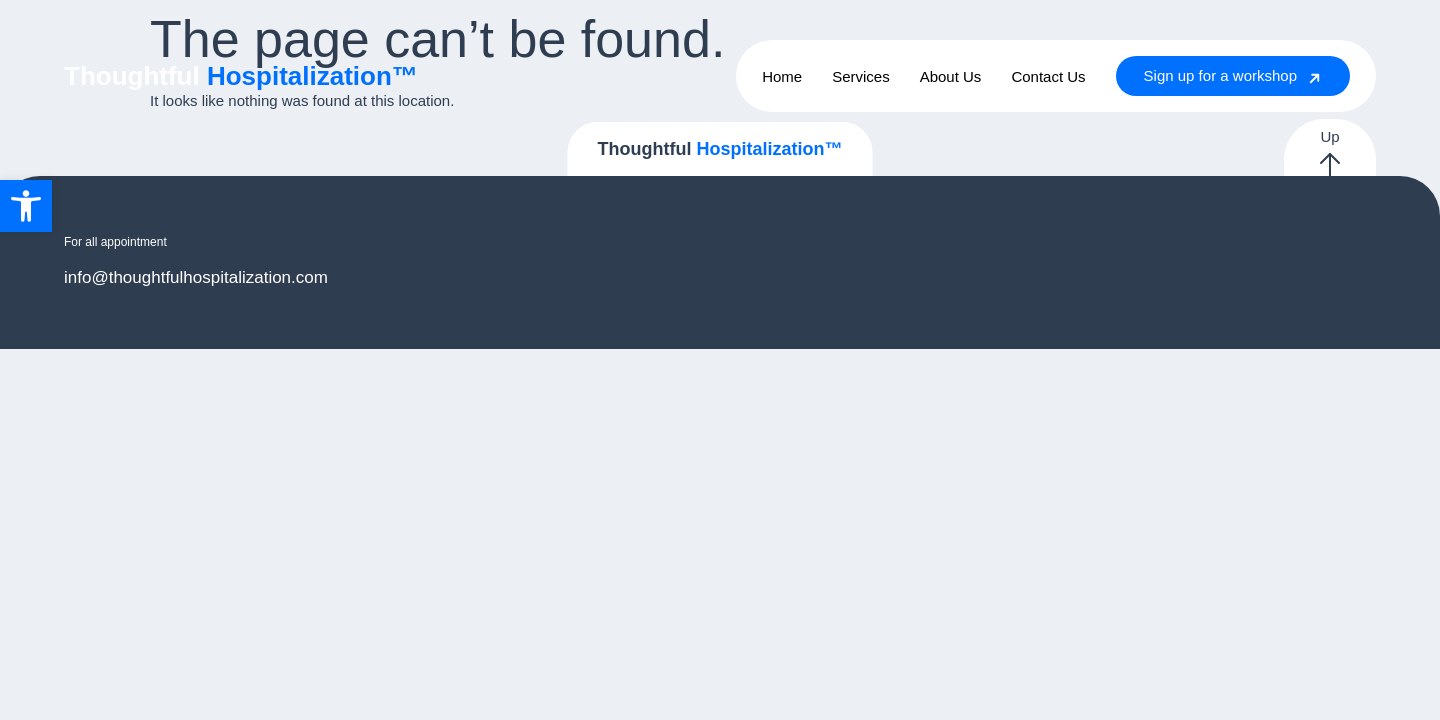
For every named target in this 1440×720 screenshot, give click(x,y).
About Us (951, 76)
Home (782, 76)
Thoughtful (241, 76)
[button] (26, 206)
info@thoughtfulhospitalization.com (196, 277)
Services (861, 76)
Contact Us (1048, 76)
